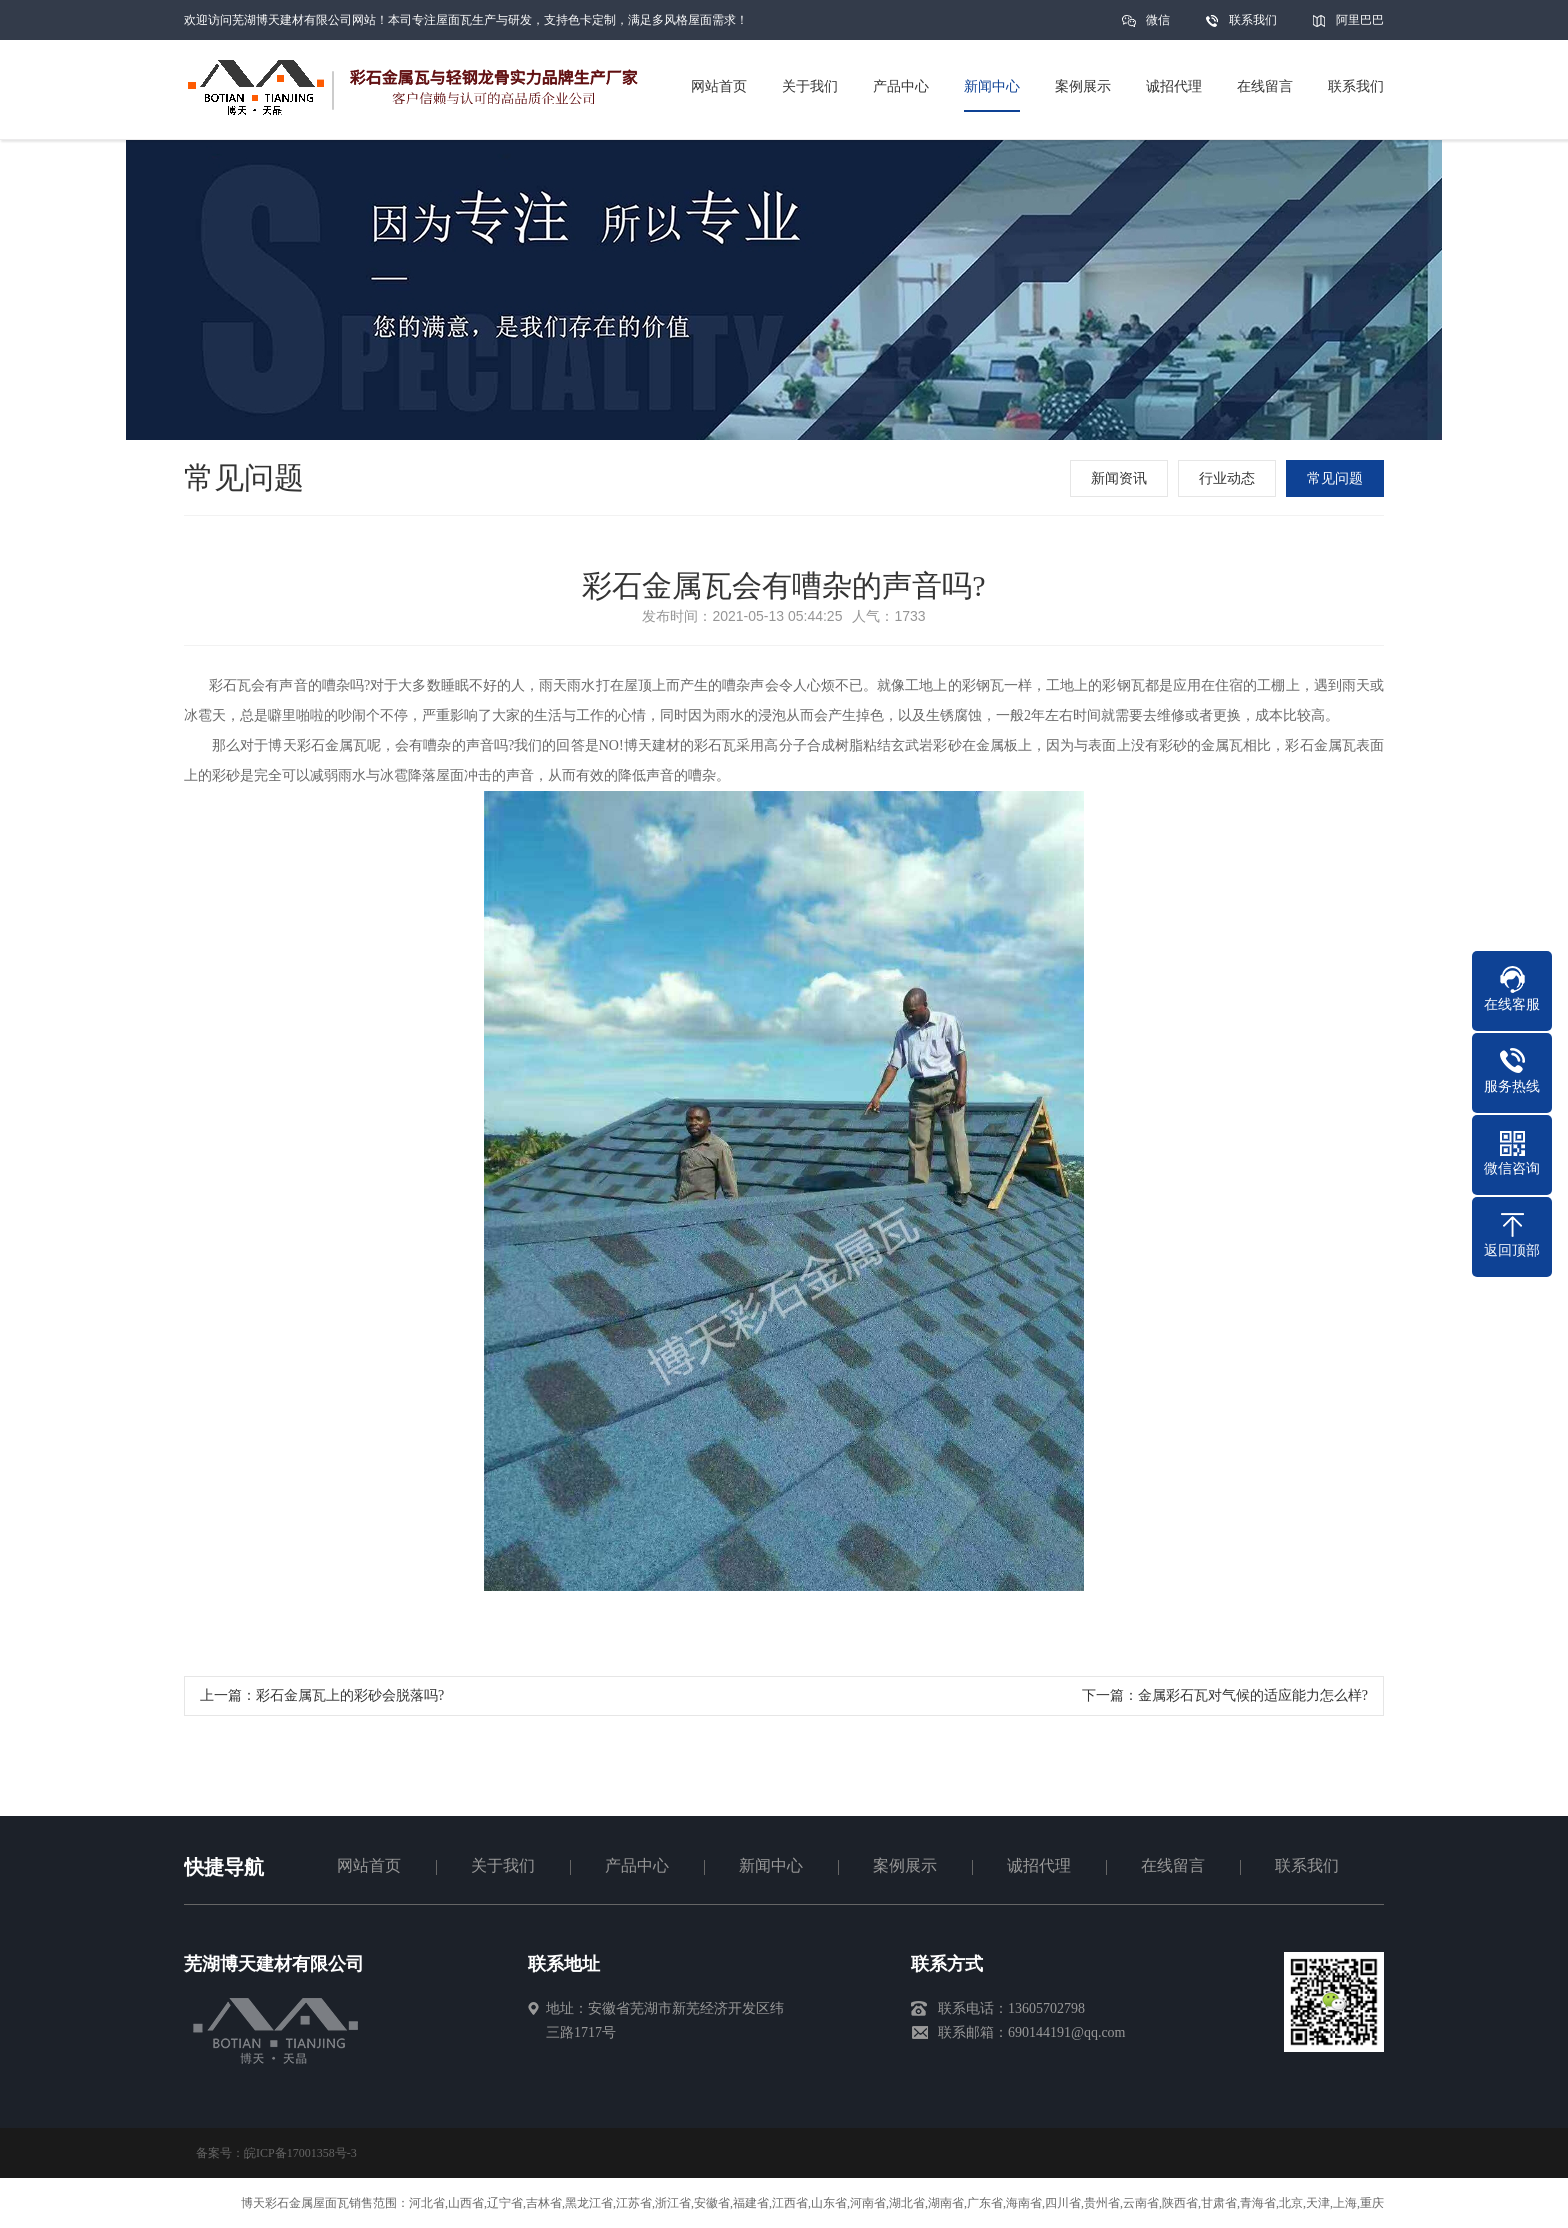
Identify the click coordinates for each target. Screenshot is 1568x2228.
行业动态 (1227, 478)
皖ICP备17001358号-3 (300, 2153)
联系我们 (1253, 20)
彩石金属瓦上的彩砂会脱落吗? (350, 1695)
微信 (1158, 26)
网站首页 (369, 1865)
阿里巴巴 (1360, 20)
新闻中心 (771, 1865)
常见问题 (1335, 478)
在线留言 (1173, 1865)
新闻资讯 (1119, 478)
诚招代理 (1039, 1865)
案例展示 (905, 1865)
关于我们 (503, 1865)
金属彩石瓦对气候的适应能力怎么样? (1253, 1695)
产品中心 (637, 1865)
